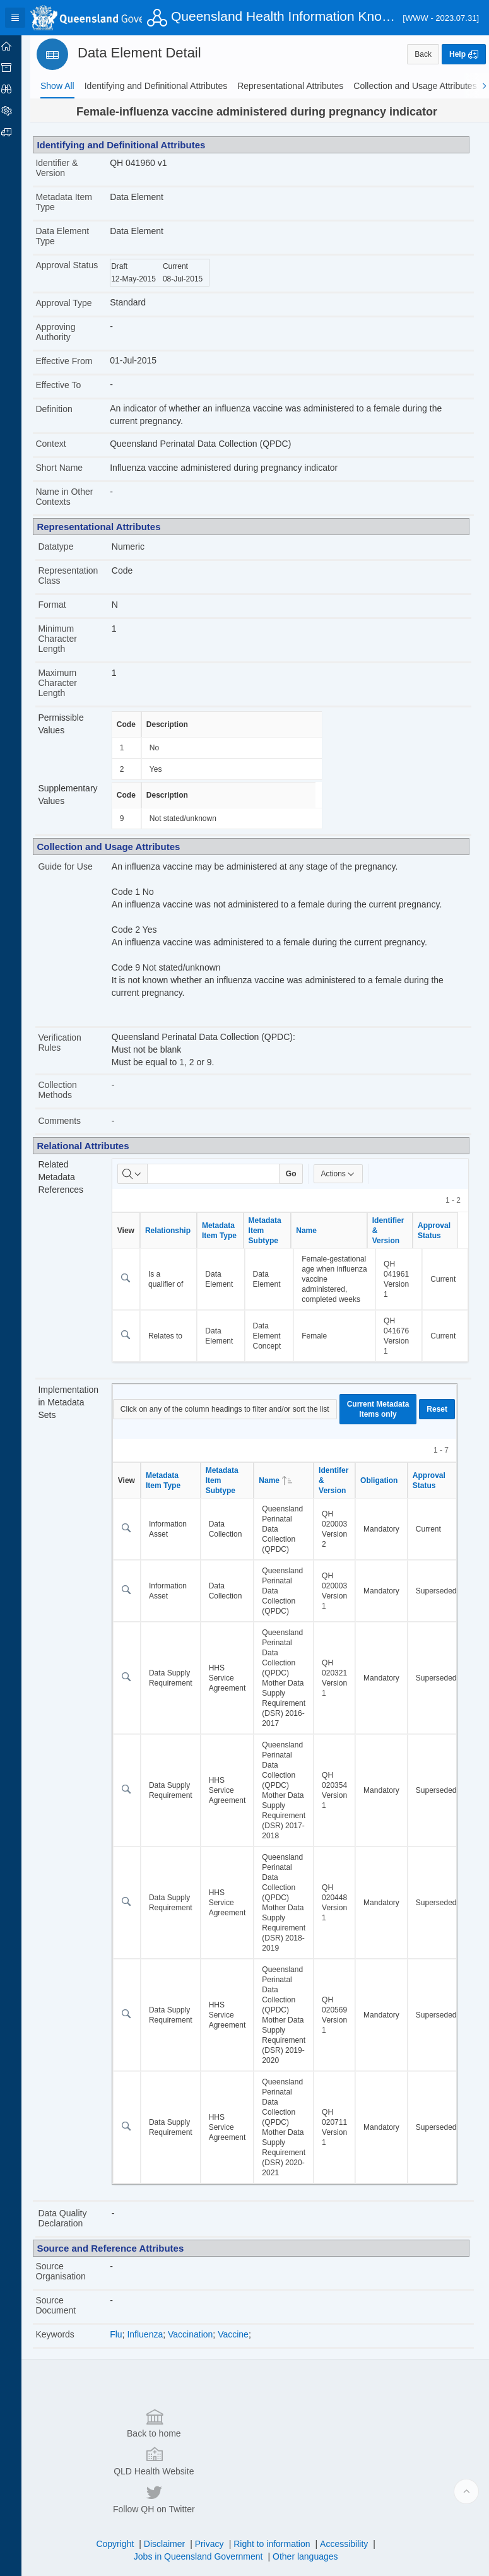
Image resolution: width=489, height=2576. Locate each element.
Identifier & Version (69, 168)
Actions (348, 1174)
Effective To (70, 385)
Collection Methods (69, 1090)
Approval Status (65, 270)
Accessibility (350, 2497)
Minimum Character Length (69, 638)
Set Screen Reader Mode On (142, 2559)
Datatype (68, 546)
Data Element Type (75, 236)
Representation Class (80, 575)
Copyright (121, 2497)
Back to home (108, 2451)
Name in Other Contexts (76, 497)
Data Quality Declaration (74, 2228)
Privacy (215, 2497)
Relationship (178, 1230)
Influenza (156, 2344)
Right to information (278, 2497)
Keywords (67, 2344)
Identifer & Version (343, 1490)
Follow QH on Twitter (377, 2451)
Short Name (71, 468)
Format (64, 605)
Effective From (76, 361)
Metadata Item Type (76, 202)
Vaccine (243, 2344)
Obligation (389, 1490)
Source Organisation (73, 2281)
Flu (127, 2344)
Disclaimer (170, 2497)
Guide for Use (77, 866)
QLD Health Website (242, 2451)
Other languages (312, 2510)
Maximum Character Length (69, 683)
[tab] (57, 85)
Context (63, 444)
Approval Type (76, 303)
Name (317, 1230)
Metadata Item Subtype (275, 1230)
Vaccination (200, 2344)
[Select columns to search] (142, 1174)
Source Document (68, 2315)
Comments (71, 1121)
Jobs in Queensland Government (204, 2510)
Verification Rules (71, 1042)
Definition (66, 409)
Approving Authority (68, 332)
